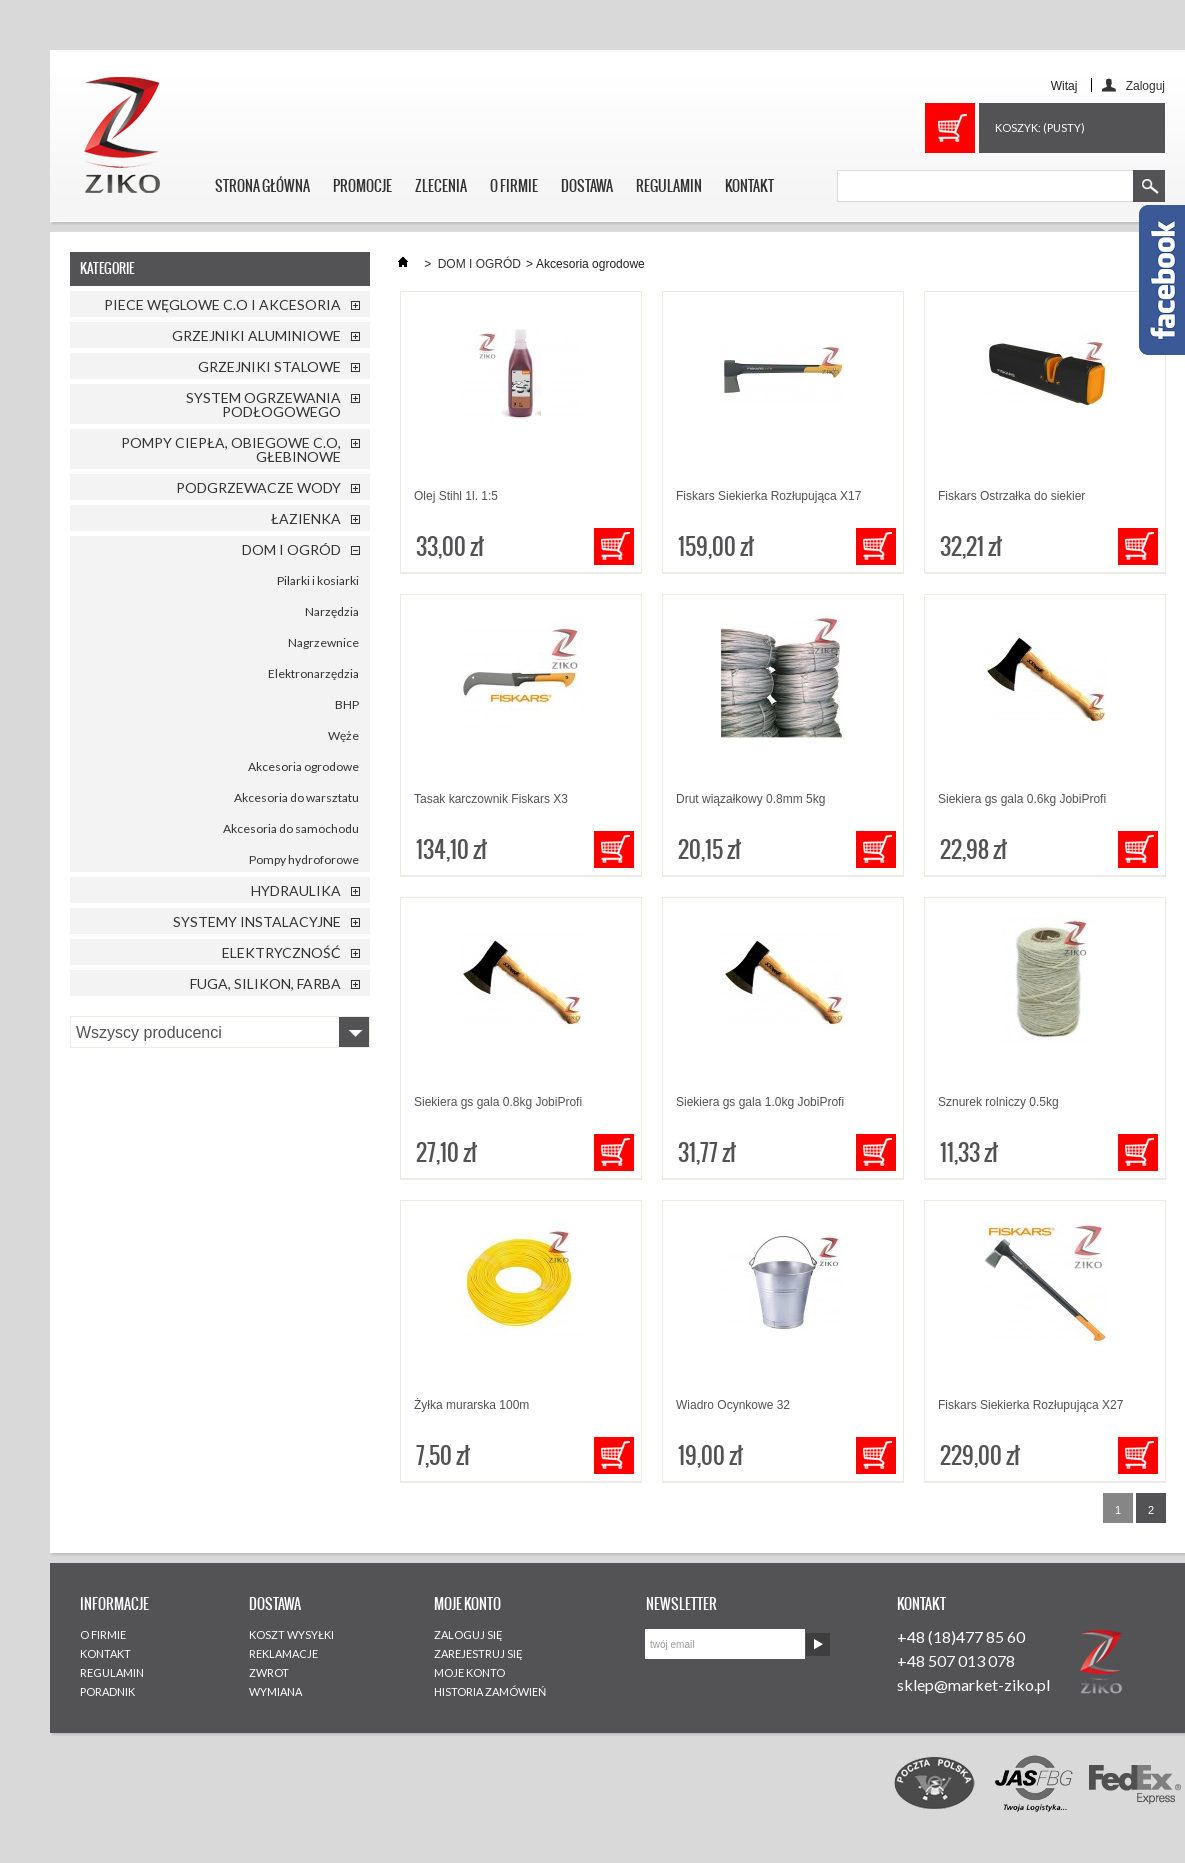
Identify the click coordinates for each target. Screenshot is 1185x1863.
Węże (343, 735)
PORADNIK (107, 1691)
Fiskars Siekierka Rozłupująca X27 (1030, 1405)
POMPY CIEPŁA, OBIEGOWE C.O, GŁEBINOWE (231, 449)
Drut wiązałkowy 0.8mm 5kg (750, 799)
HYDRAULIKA (296, 890)
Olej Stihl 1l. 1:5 (456, 496)
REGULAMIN (669, 186)
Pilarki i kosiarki (318, 580)
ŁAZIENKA (306, 518)
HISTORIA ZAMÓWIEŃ (490, 1691)
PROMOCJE (362, 186)
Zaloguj (1145, 85)
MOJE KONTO (469, 1672)
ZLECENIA (441, 186)
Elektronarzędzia (313, 673)
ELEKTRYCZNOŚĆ (281, 952)
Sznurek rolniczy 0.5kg (998, 1102)
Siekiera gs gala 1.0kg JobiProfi (760, 1102)
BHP (347, 704)
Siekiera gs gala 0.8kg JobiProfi (498, 1102)
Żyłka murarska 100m (471, 1405)
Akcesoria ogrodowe (303, 766)
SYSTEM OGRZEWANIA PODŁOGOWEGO (263, 404)
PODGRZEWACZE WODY (258, 487)
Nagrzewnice (323, 642)
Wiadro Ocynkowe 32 (733, 1405)
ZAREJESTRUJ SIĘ (478, 1653)
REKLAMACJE (283, 1653)
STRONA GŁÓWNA (262, 186)
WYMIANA (275, 1691)
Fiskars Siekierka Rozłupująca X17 (768, 496)
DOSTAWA (587, 186)
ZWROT (269, 1672)
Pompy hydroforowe (304, 859)
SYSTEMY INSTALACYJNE (257, 921)
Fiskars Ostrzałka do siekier (1011, 496)
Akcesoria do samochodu (291, 828)
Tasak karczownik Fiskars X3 (491, 799)
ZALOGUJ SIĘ (468, 1634)
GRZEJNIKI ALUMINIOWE (256, 335)
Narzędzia (332, 611)
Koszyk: (1040, 127)
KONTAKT (749, 186)
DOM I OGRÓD (291, 549)
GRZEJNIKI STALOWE (269, 366)
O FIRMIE (514, 186)
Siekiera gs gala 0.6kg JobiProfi (1022, 799)
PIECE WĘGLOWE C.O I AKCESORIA (222, 304)
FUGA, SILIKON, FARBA (265, 983)
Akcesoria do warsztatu (296, 797)
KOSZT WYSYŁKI (291, 1634)
